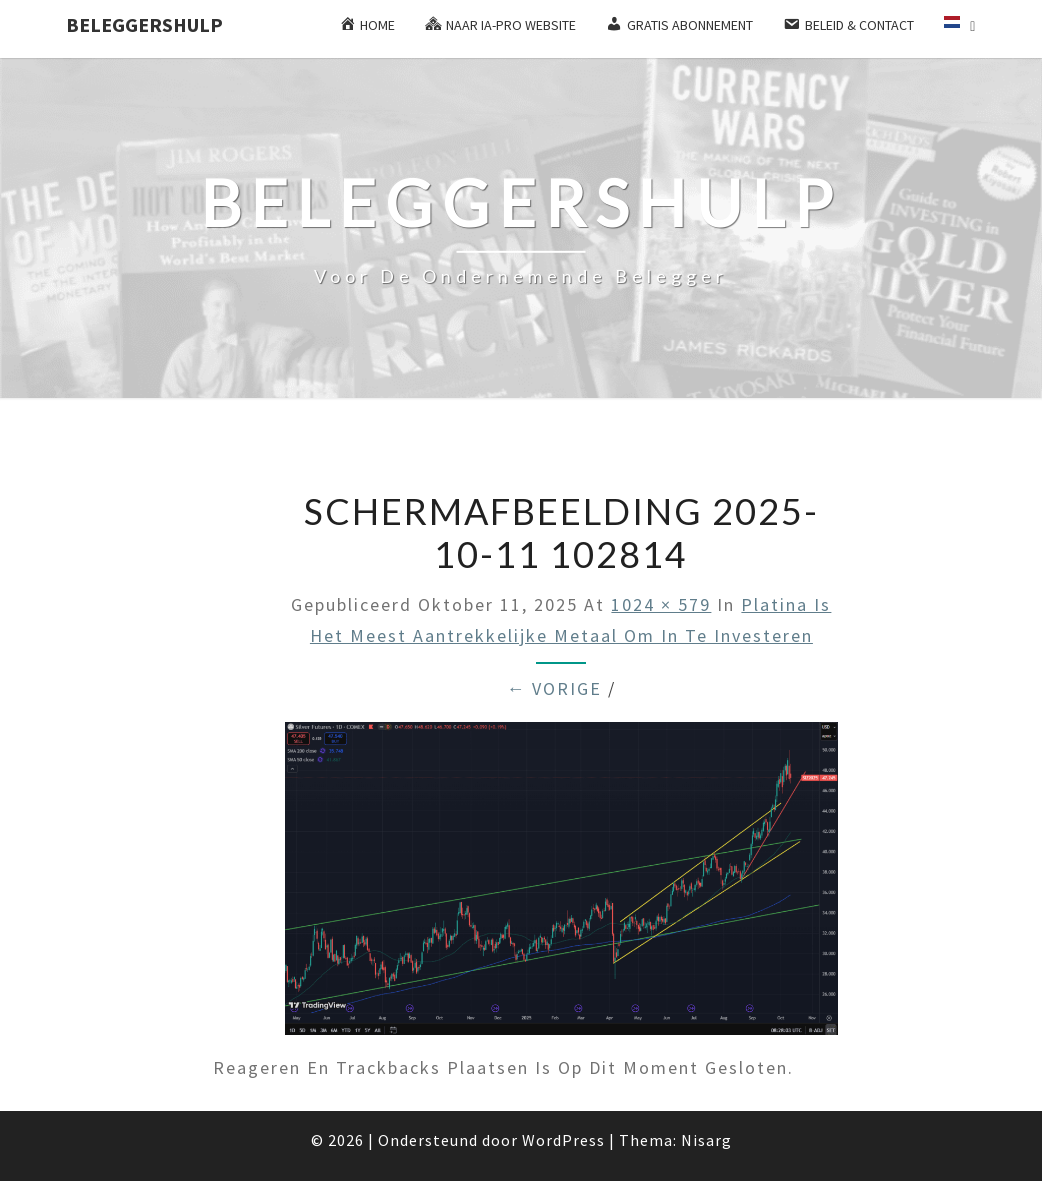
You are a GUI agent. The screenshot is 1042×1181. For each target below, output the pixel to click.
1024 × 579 (661, 604)
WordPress (563, 1140)
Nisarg (706, 1140)
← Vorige (554, 688)
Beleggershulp (144, 24)
